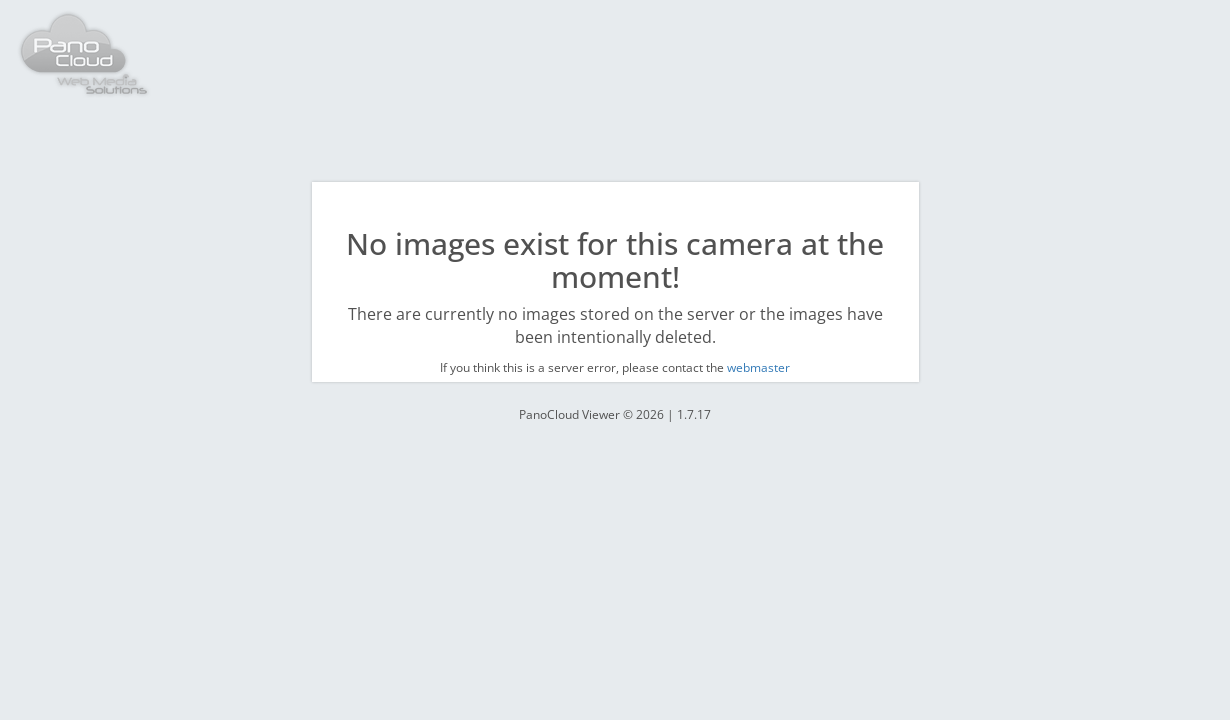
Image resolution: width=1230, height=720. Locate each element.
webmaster (758, 367)
